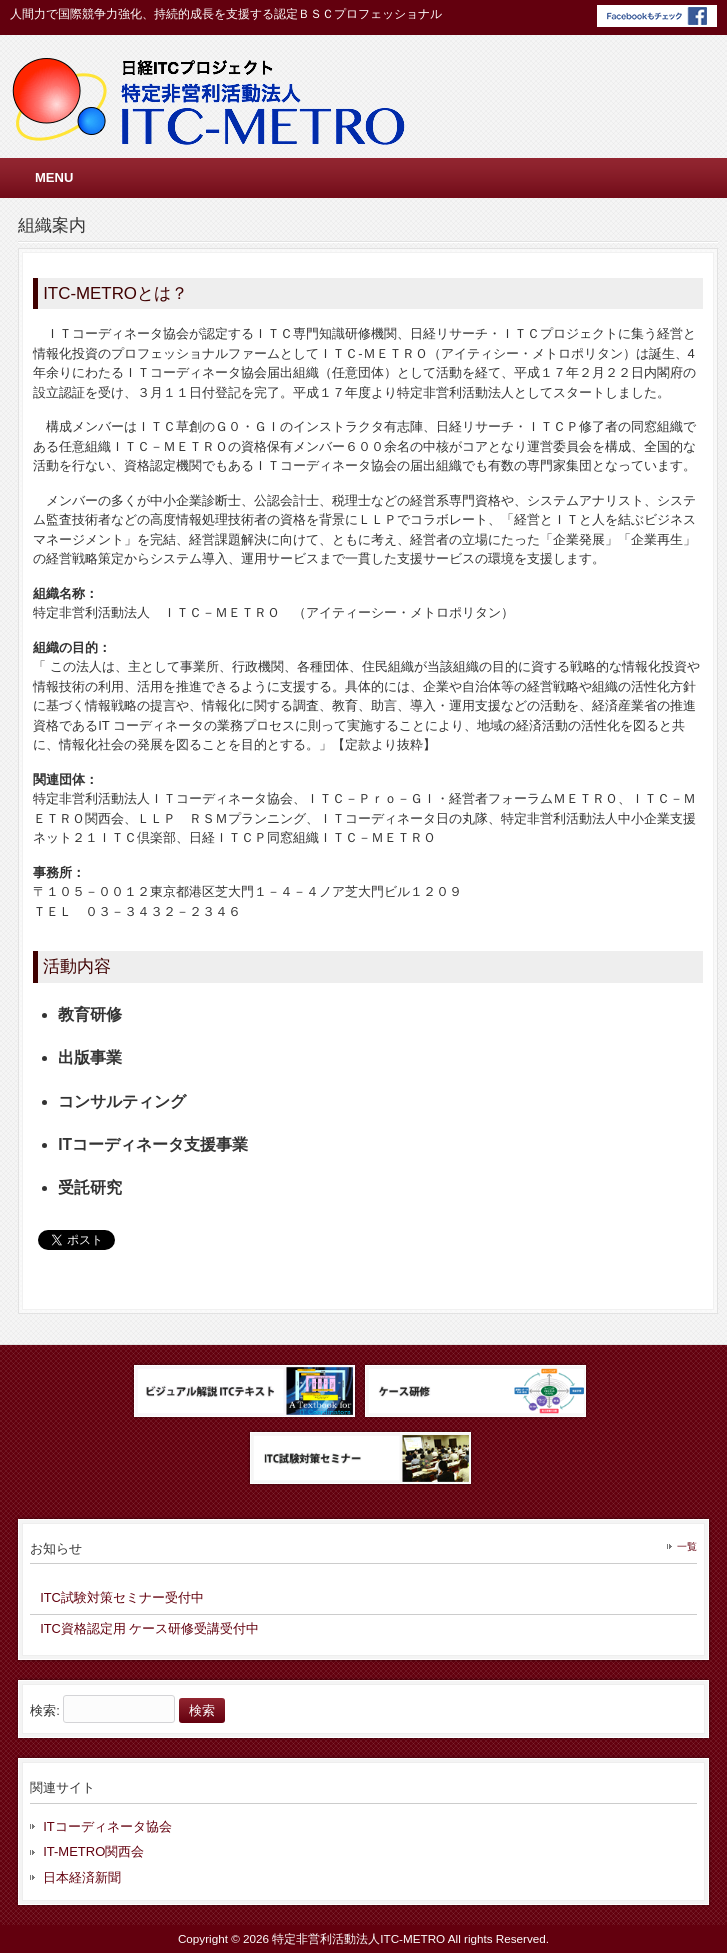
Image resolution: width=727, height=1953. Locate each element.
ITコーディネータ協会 (107, 1826)
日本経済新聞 (82, 1877)
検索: (45, 1710)
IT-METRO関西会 (93, 1851)
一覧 (687, 1546)
